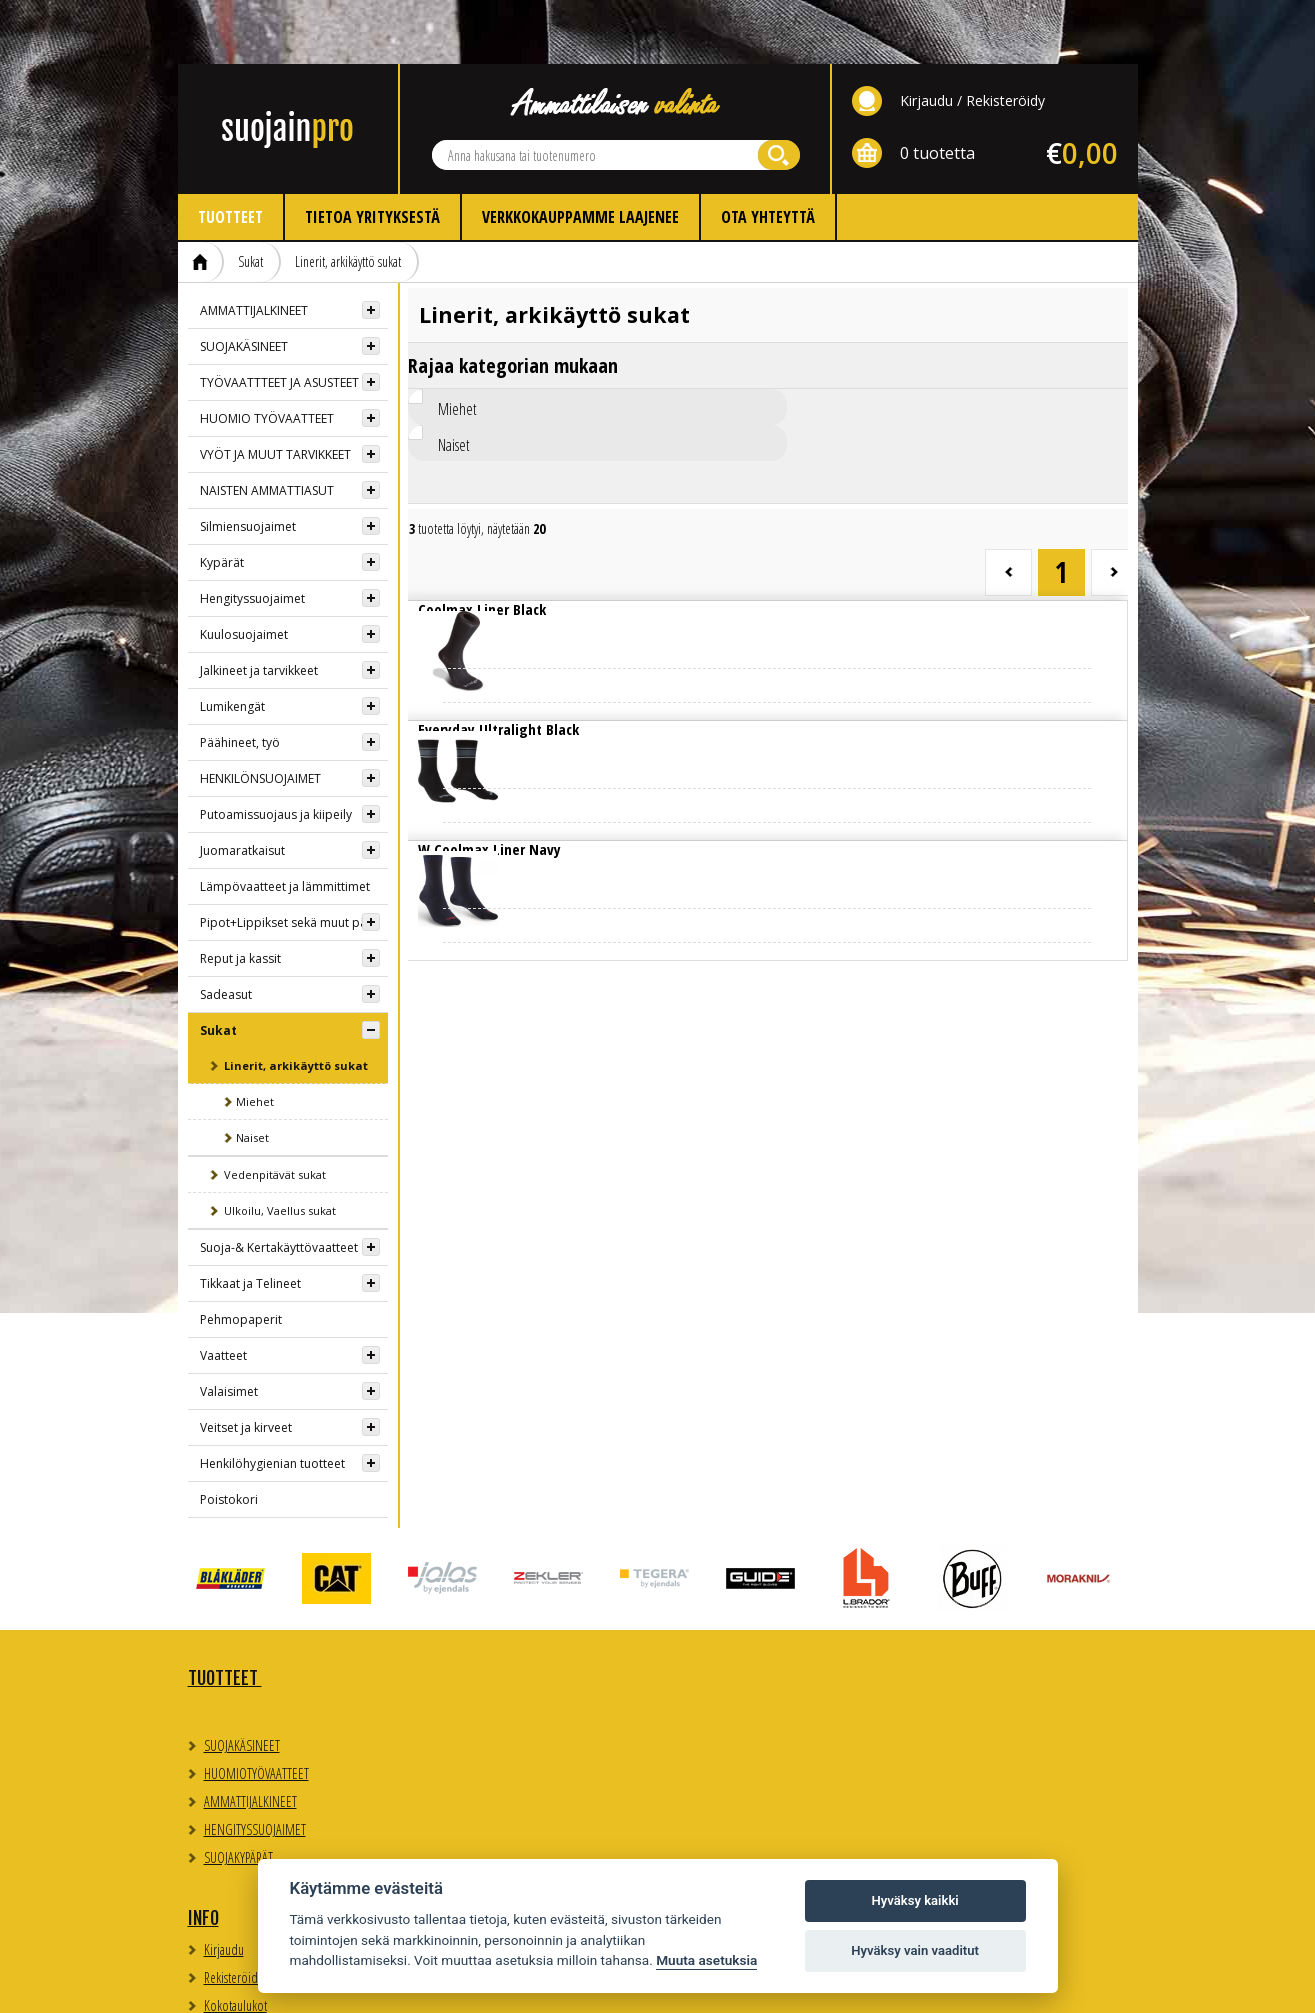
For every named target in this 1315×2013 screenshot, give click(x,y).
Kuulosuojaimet (244, 570)
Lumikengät (232, 642)
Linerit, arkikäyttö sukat (348, 197)
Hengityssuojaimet (252, 534)
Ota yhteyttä (768, 153)
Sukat (250, 197)
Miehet (255, 1037)
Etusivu (201, 198)
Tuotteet (230, 153)
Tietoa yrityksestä (372, 153)
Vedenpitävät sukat (275, 1110)
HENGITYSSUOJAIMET (255, 1765)
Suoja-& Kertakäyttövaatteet (279, 1183)
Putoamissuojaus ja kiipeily (276, 750)
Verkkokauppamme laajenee (580, 153)
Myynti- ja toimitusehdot (501, 1729)
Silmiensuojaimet (248, 462)
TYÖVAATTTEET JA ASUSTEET (279, 318)
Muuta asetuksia (706, 1960)
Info (443, 1614)
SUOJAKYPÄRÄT (238, 1793)
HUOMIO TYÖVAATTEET (267, 354)
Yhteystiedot (718, 1614)
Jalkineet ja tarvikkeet (259, 606)
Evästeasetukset (943, 1665)
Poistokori (229, 1435)
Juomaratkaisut (242, 786)
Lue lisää (492, 562)
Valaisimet (229, 1327)
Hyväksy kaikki (914, 1900)
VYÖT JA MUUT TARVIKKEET (275, 390)
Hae (779, 91)
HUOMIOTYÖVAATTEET (256, 1709)
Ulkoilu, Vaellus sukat (280, 1146)
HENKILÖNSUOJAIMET (260, 714)
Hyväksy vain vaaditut (915, 1950)
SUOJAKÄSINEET (244, 282)
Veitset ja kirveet (246, 1363)
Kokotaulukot (475, 1701)
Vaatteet (223, 1291)
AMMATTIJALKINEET (254, 246)
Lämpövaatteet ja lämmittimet (285, 822)
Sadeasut (226, 930)
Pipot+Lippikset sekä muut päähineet (294, 858)
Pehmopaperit (241, 1255)
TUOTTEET (225, 1614)
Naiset (252, 1073)
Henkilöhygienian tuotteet (272, 1399)
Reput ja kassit (240, 894)
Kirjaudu (926, 36)
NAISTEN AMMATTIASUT (267, 426)
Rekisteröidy (1005, 36)
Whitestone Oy (1083, 1985)
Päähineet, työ (240, 678)
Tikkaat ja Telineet (250, 1219)
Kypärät (222, 498)
